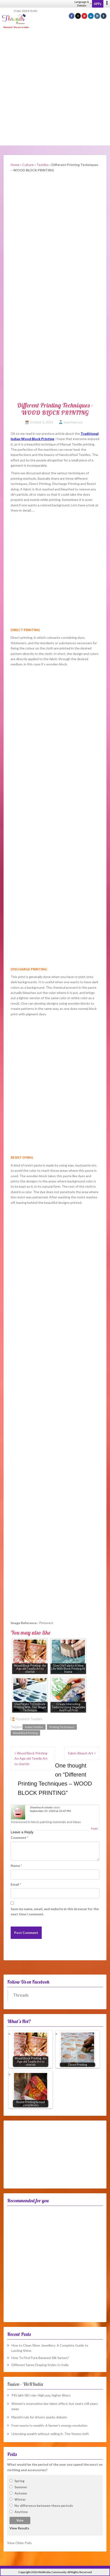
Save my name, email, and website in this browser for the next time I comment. (55, 1911)
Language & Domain (82, 3)
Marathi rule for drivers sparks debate (39, 2417)
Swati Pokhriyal (73, 422)
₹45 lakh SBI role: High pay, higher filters (41, 2395)
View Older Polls (19, 2543)
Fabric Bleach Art (80, 1753)
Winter (20, 2499)
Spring (19, 2481)
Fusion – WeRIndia (25, 2384)
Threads (21, 1995)
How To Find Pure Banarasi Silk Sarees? (40, 2358)
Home (15, 165)
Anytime (21, 2512)
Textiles (43, 165)
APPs (97, 4)
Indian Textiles (34, 1727)
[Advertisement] (55, 87)
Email (16, 1884)
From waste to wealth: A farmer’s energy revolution (49, 2425)
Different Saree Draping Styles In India (40, 2365)
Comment (19, 1837)
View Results (19, 2528)
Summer (20, 2487)
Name (16, 1866)
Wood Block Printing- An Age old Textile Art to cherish (31, 1758)
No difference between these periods (43, 2505)
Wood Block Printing (25, 1732)
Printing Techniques (61, 1727)
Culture (28, 165)
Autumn (20, 2493)
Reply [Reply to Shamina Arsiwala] (94, 1828)
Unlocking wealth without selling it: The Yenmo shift (50, 2434)
